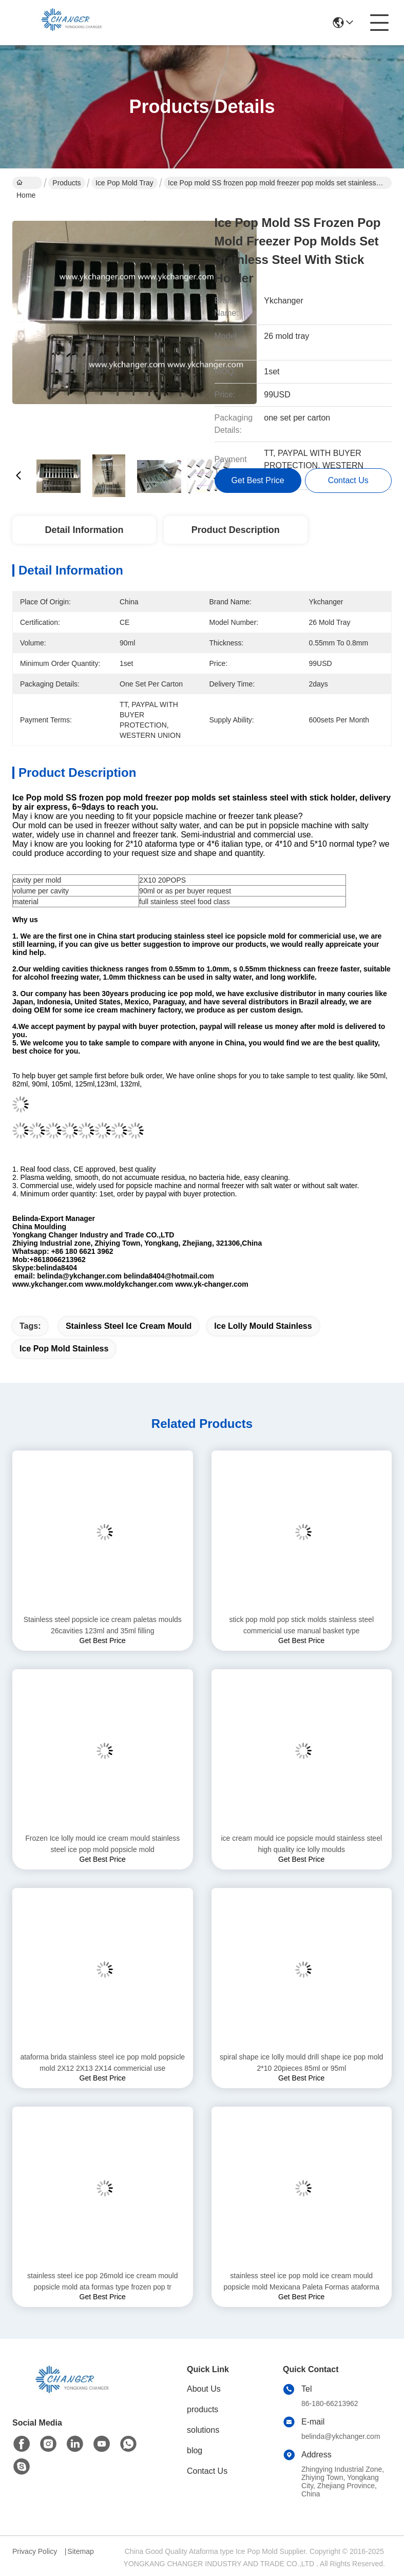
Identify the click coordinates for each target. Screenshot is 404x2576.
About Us (204, 2388)
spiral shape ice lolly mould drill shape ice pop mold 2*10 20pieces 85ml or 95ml (301, 2062)
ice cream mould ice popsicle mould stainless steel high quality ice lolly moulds (301, 1844)
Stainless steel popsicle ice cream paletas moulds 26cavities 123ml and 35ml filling (103, 1625)
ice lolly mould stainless (263, 1326)
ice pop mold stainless (64, 1348)
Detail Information (84, 530)
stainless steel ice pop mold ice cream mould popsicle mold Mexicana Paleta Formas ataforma (301, 2281)
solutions (203, 2430)
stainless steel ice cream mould (128, 1326)
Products (66, 183)
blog (194, 2450)
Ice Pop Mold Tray (124, 183)
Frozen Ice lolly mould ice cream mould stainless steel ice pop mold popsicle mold (102, 1844)
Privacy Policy (34, 2551)
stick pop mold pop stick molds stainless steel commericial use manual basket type (301, 1625)
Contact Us (207, 2471)
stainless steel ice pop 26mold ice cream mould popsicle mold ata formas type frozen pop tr (102, 2281)
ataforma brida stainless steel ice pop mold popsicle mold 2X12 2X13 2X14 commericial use (102, 2062)
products (202, 2409)
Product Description (235, 530)
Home (25, 184)
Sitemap (80, 2551)
